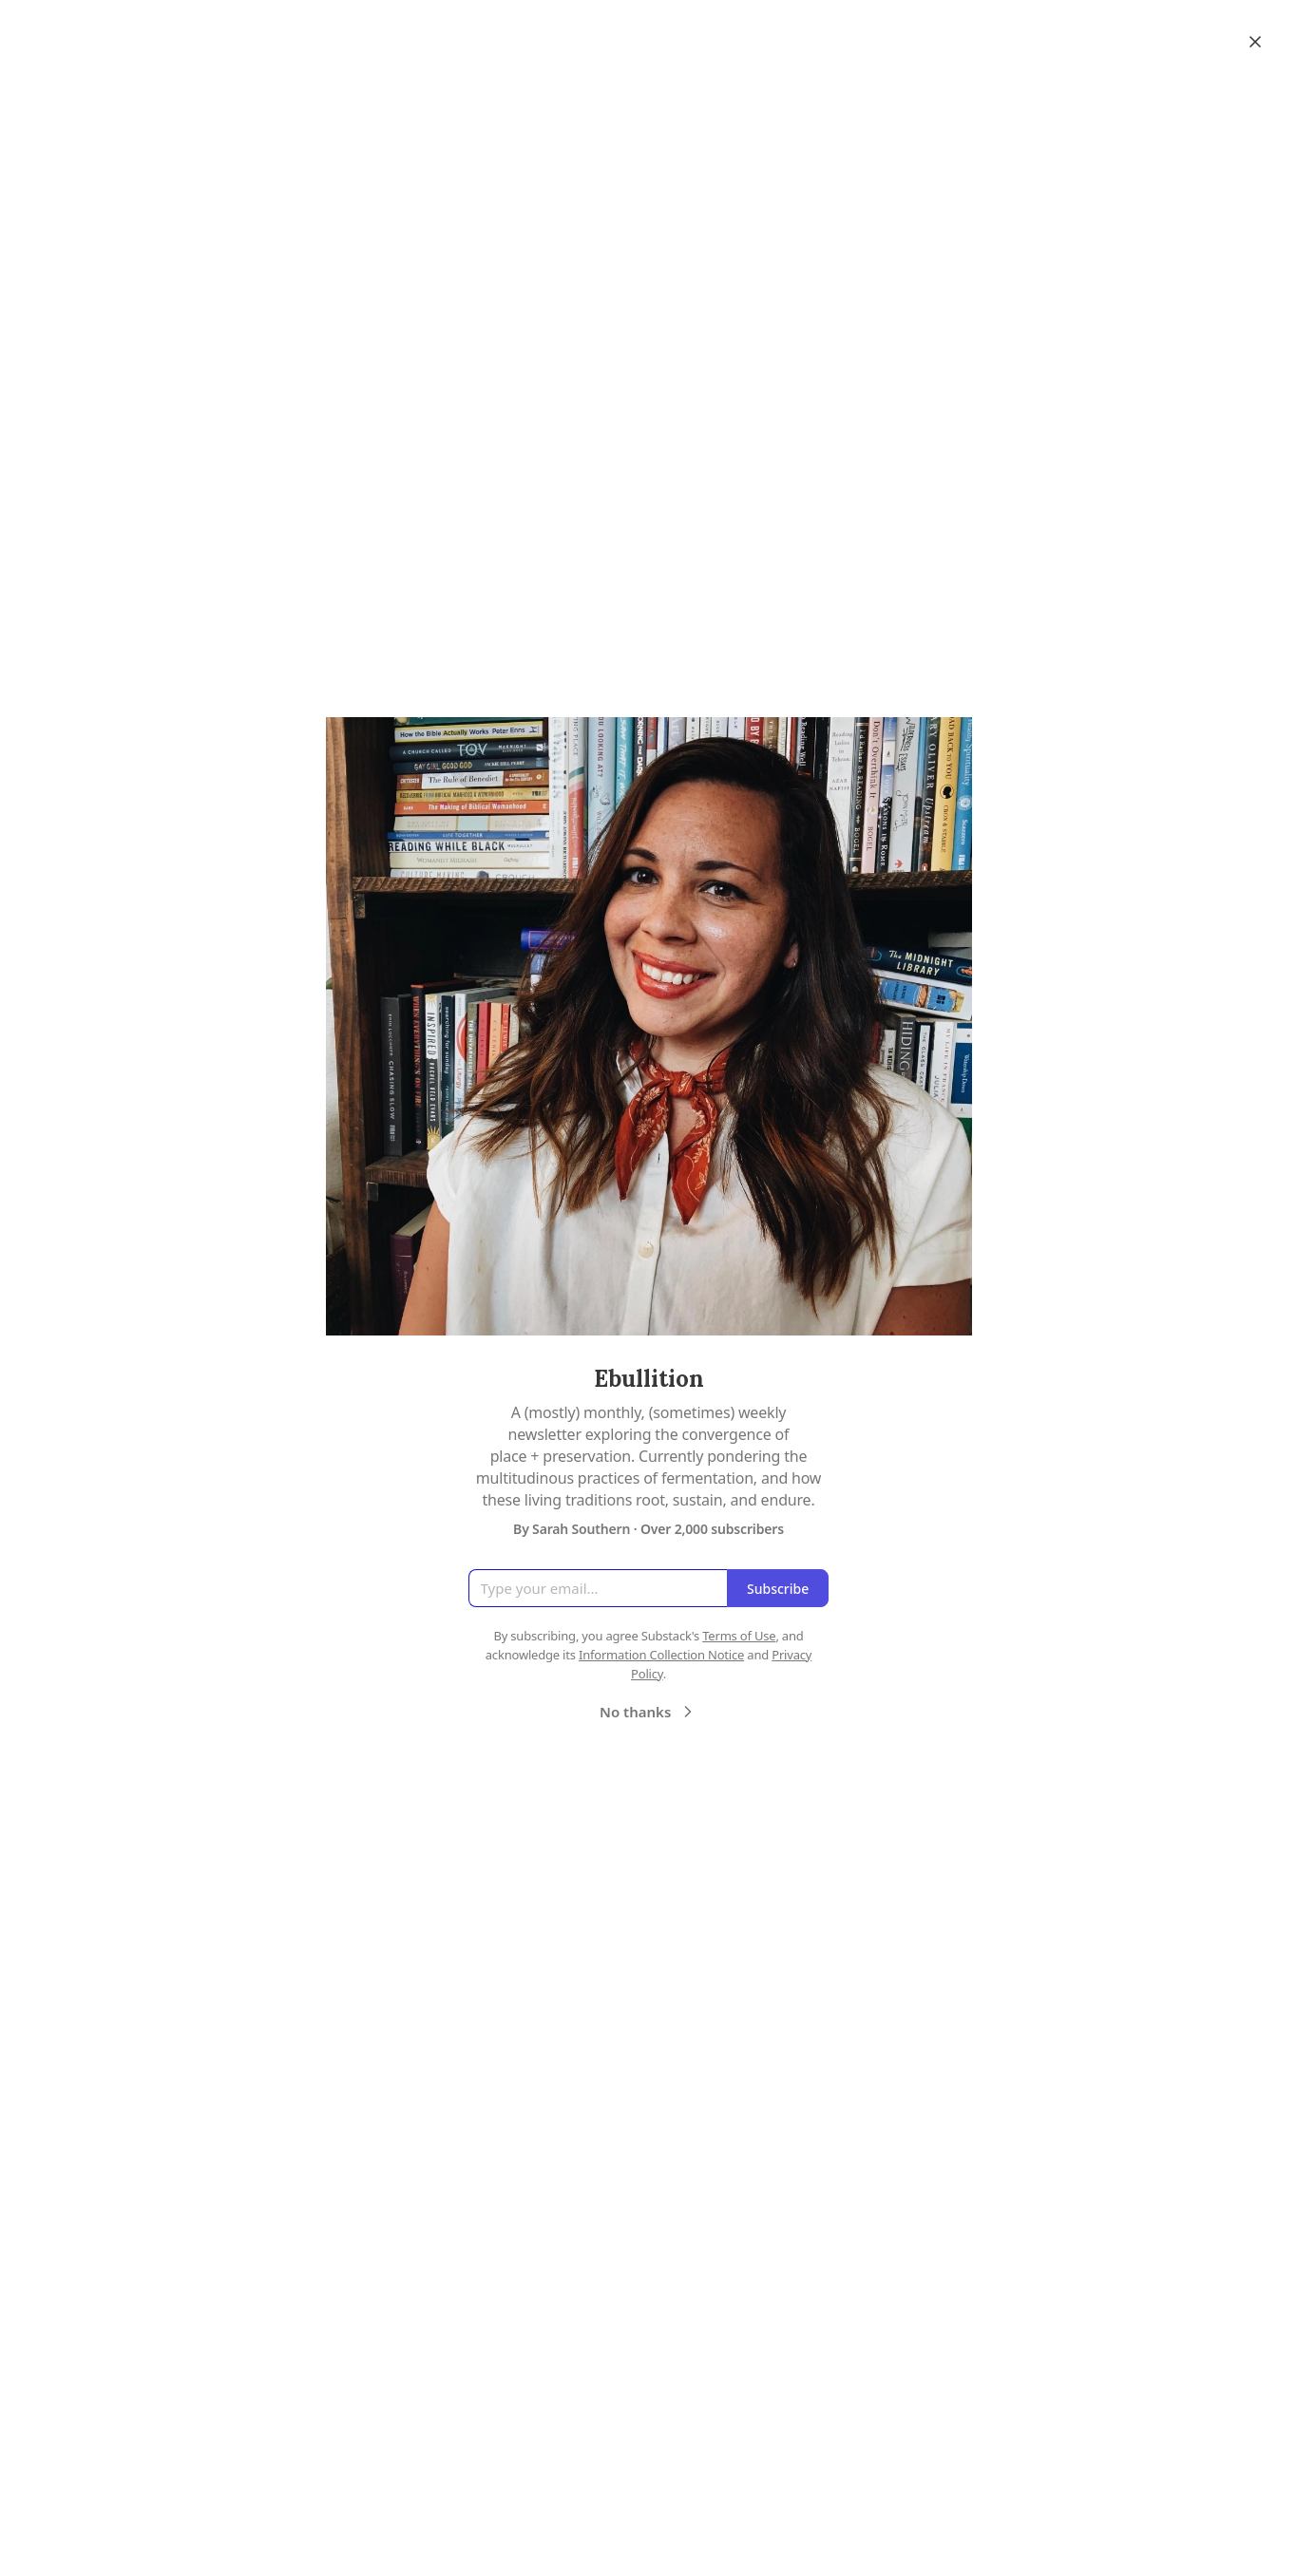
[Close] (1255, 42)
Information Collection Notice (661, 1654)
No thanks (648, 1711)
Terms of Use (738, 1635)
